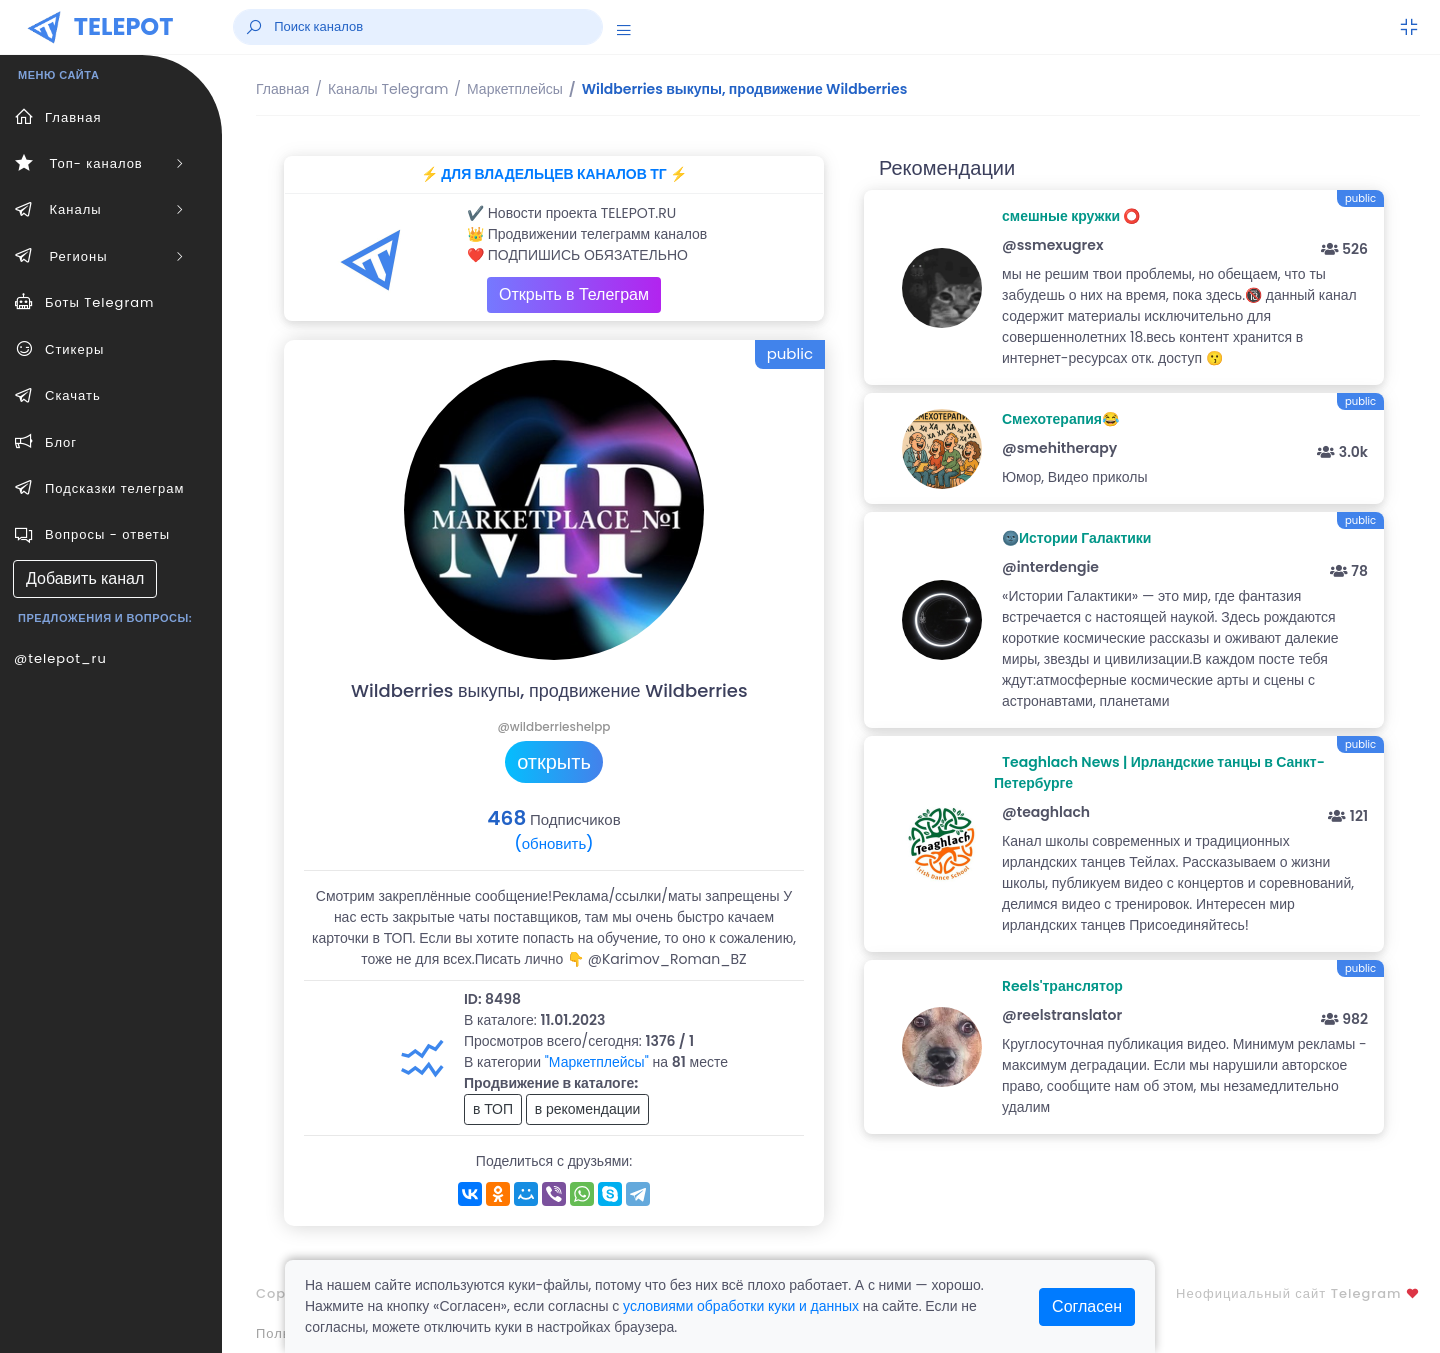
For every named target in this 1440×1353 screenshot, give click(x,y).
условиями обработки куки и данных (741, 1306)
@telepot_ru (60, 658)
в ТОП (493, 1109)
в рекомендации (588, 1109)
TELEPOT (124, 26)
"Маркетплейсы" (597, 1062)
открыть (554, 762)
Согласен (1087, 1306)
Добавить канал (85, 578)
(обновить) (553, 843)
